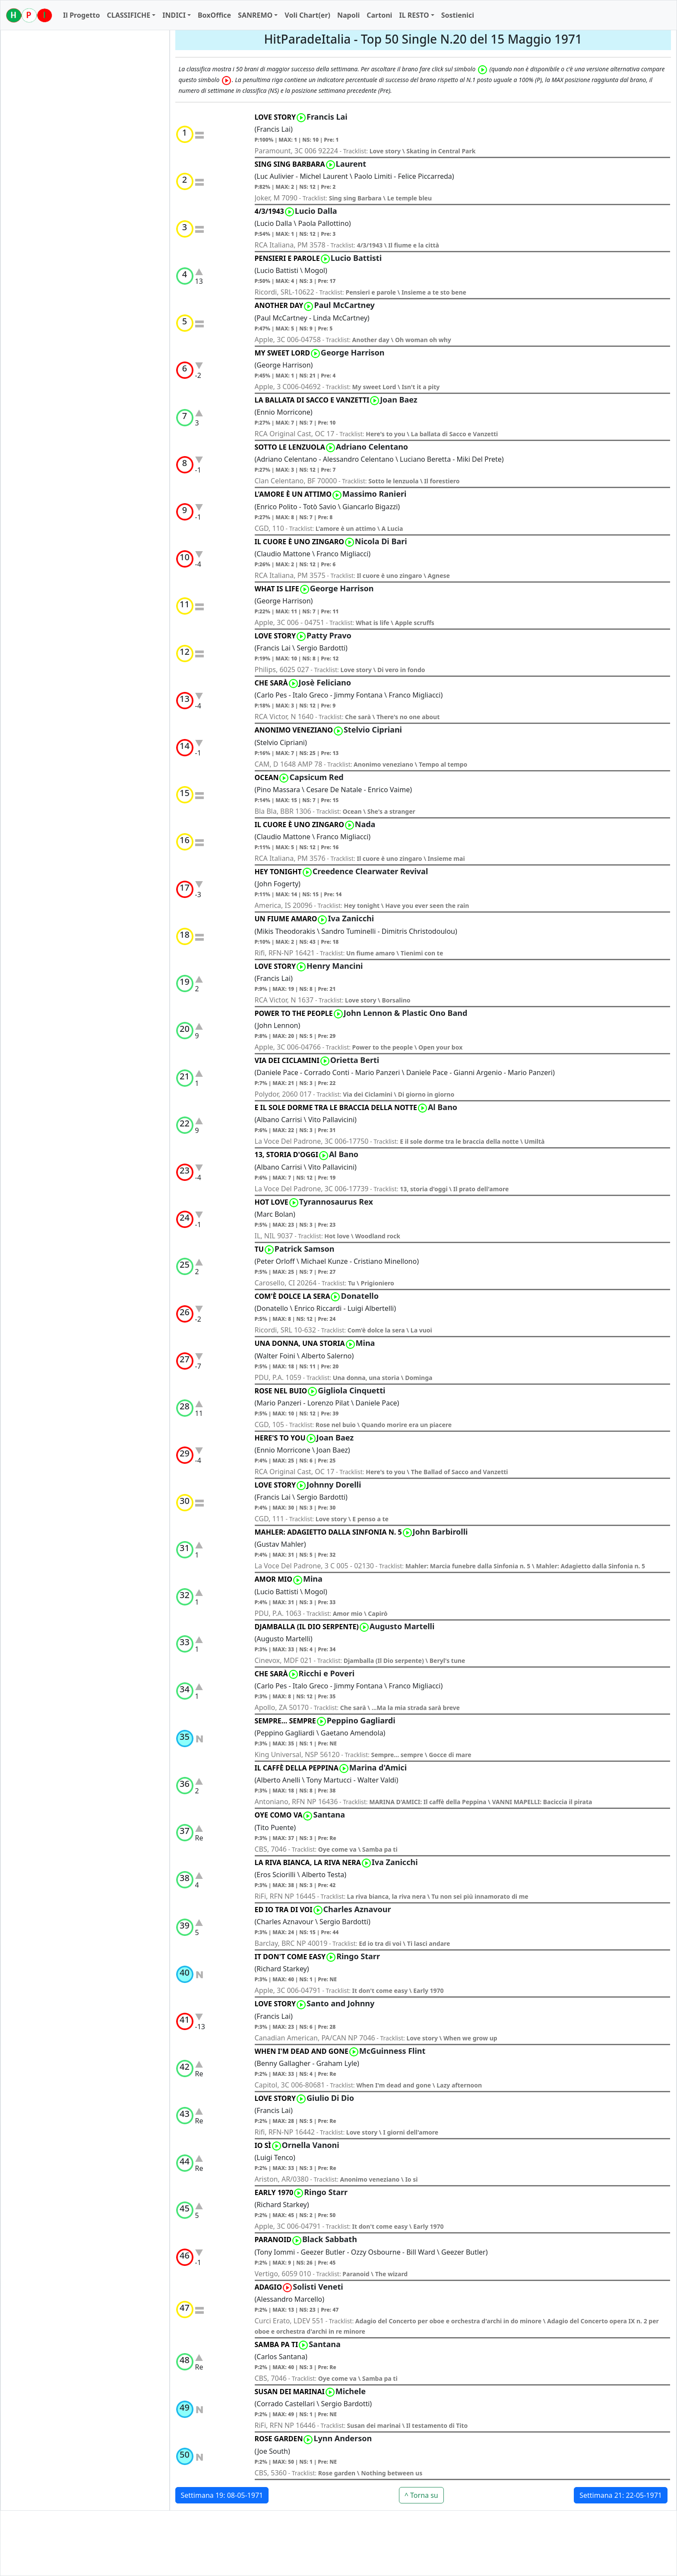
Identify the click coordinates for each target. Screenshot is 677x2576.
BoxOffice (214, 15)
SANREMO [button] (255, 15)
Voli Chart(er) (307, 15)
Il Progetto (81, 15)
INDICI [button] (174, 15)
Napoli (348, 15)
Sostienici (457, 15)
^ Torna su (421, 2495)
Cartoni (379, 15)
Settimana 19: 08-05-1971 (222, 2495)
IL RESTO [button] (414, 15)
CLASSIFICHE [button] (128, 15)
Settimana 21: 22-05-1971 (620, 2495)
